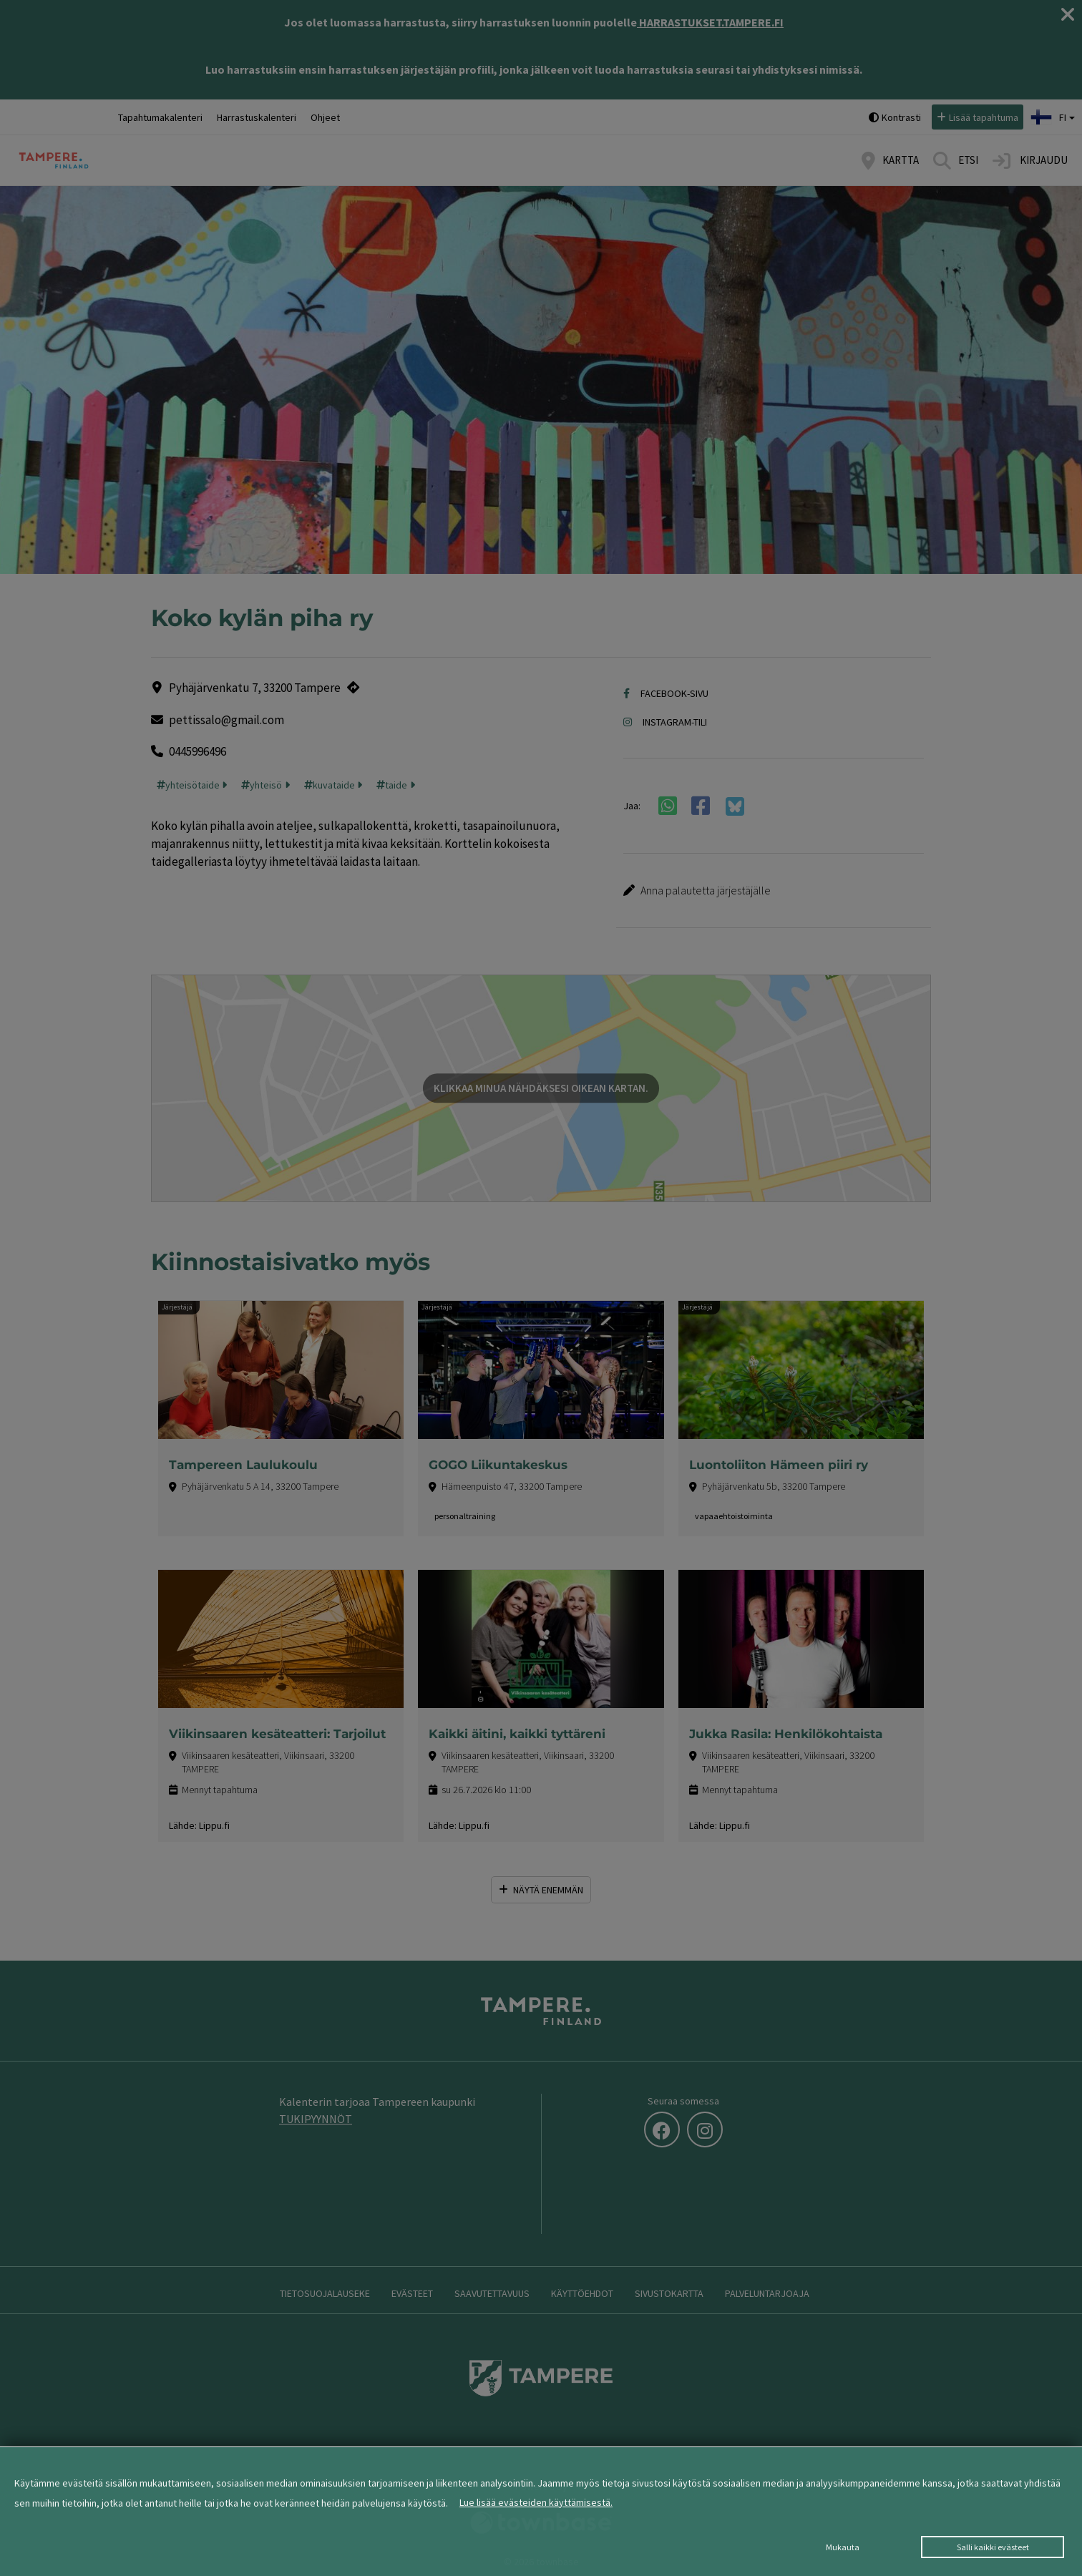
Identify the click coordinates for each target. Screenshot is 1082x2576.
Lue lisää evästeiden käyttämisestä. (536, 2502)
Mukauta (842, 2547)
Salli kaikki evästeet (993, 2547)
